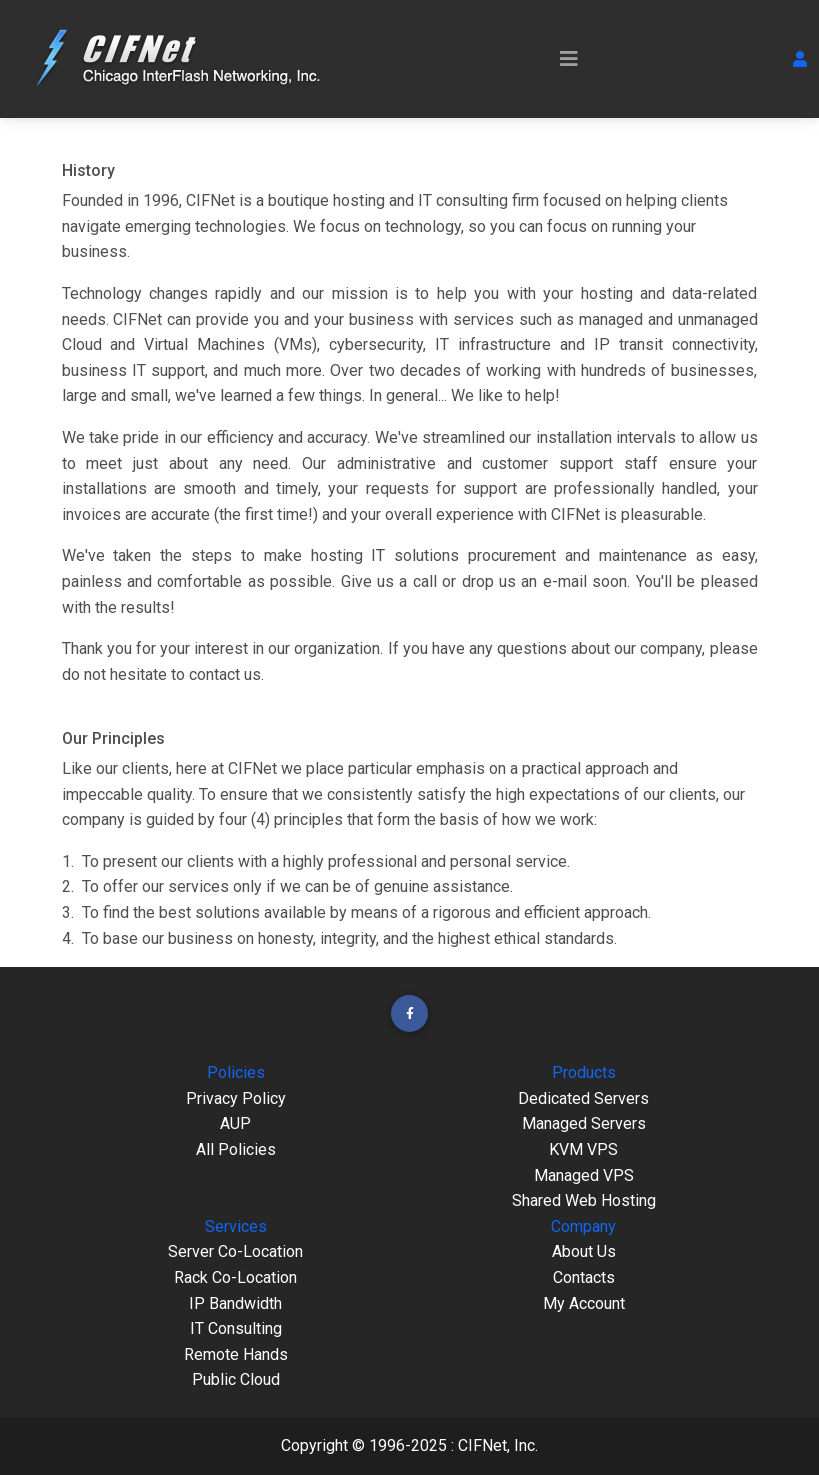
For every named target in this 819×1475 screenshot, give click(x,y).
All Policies (236, 1149)
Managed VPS (584, 1175)
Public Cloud (236, 1379)
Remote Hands (236, 1354)
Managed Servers (584, 1123)
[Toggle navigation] (569, 59)
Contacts (584, 1277)
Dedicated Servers (583, 1098)
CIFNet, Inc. (498, 1445)
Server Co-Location (235, 1251)
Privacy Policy (236, 1098)
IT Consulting (236, 1328)
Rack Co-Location (235, 1277)
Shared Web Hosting (584, 1200)
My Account (584, 1303)
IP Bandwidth (235, 1303)
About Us (584, 1251)
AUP (235, 1123)
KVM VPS (583, 1149)
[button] (800, 59)
